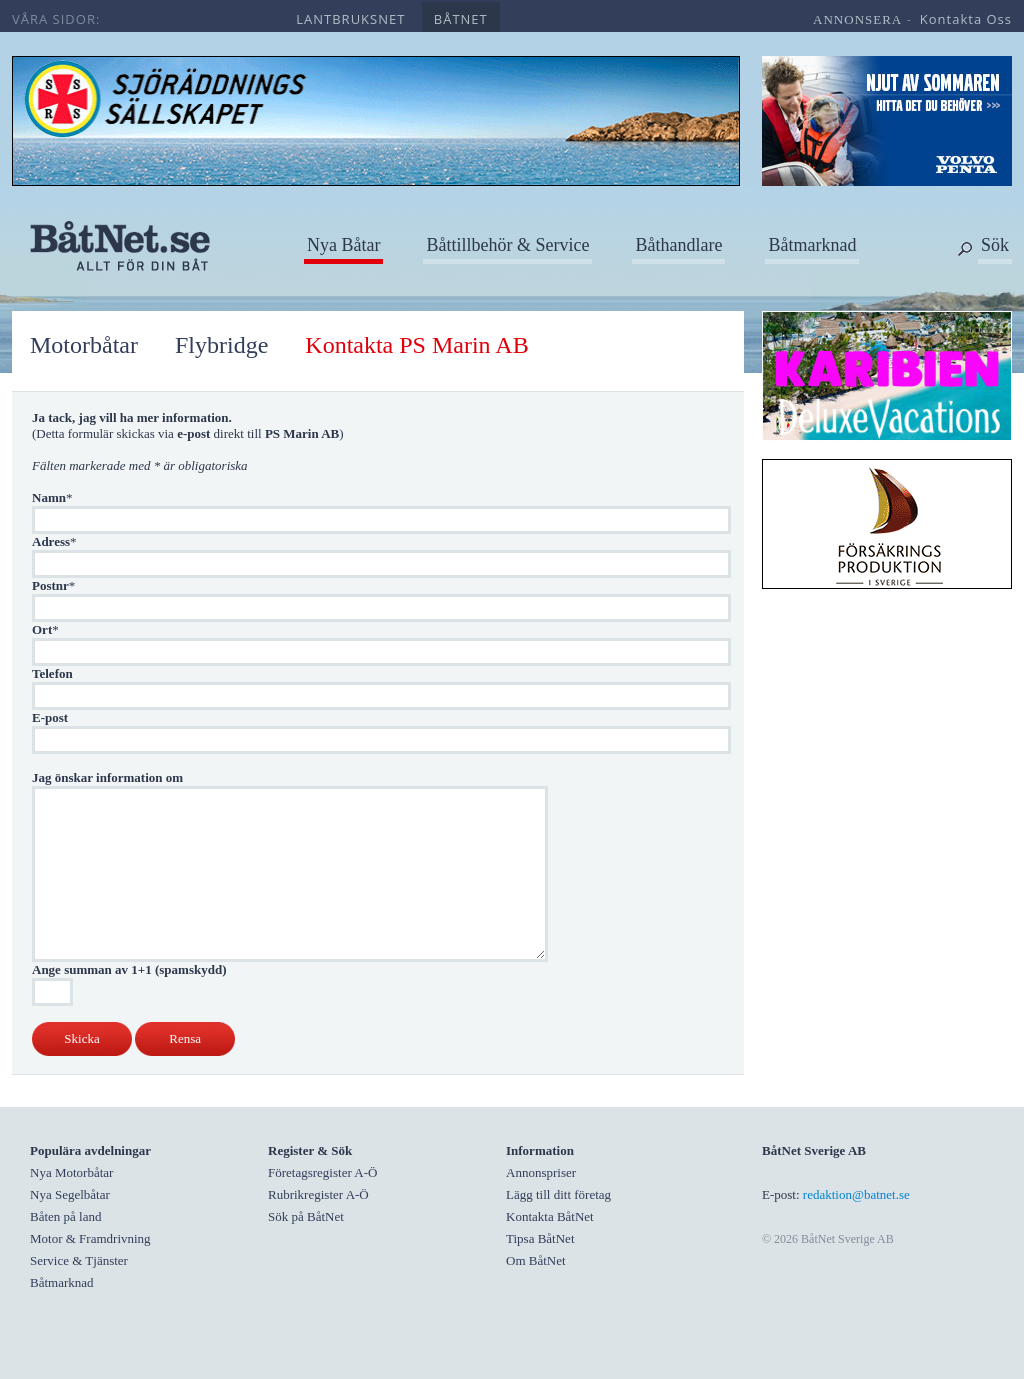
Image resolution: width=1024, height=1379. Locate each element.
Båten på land (65, 1216)
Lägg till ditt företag (558, 1194)
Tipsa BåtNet (540, 1238)
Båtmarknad (812, 245)
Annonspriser (541, 1172)
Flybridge (221, 345)
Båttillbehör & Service (507, 245)
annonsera (857, 19)
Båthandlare (678, 245)
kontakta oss (966, 19)
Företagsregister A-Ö (322, 1172)
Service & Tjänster (79, 1260)
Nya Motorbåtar (71, 1172)
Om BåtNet (536, 1260)
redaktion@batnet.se (856, 1194)
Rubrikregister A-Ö (318, 1194)
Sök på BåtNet (306, 1216)
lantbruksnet (350, 19)
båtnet (461, 19)
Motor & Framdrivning (90, 1238)
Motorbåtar (84, 345)
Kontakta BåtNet (550, 1216)
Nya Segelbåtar (70, 1194)
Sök (995, 245)
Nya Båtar (343, 245)
